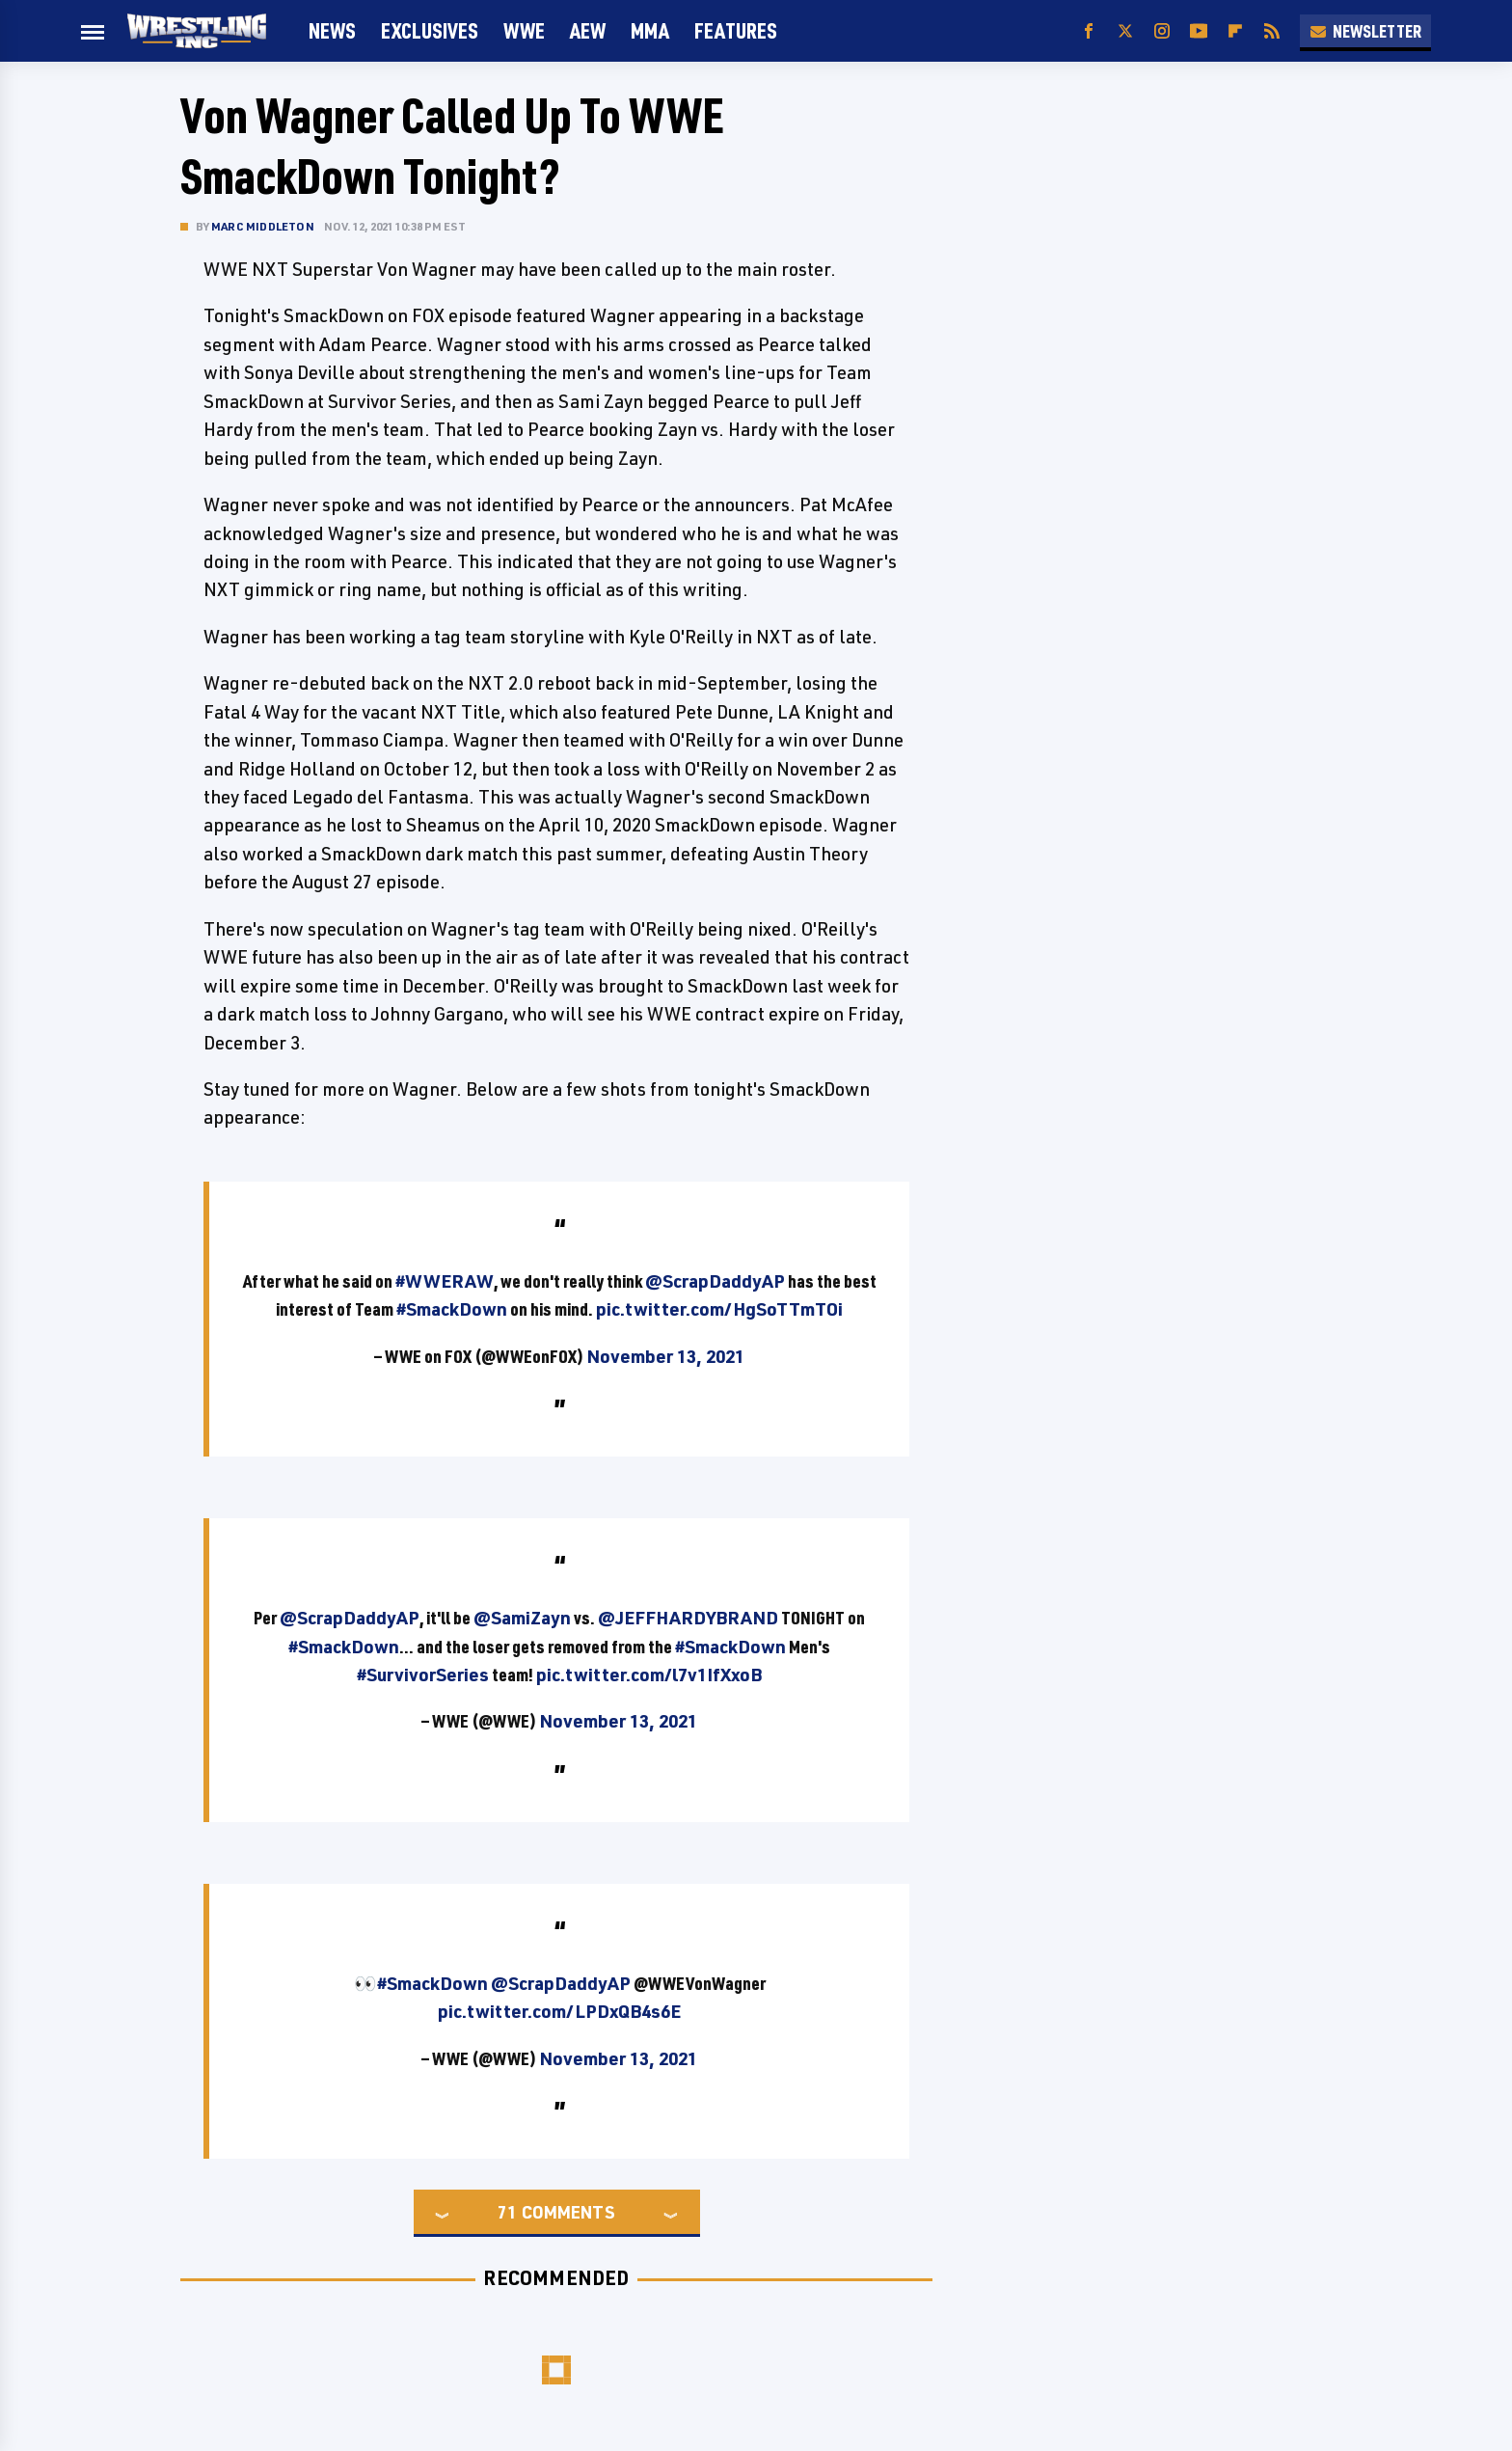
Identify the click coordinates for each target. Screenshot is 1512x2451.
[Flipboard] (1235, 31)
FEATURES (735, 30)
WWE (524, 30)
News (332, 30)
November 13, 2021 (665, 1356)
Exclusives (429, 30)
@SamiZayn (522, 1617)
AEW (588, 30)
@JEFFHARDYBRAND (688, 1617)
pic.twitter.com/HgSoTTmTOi (719, 1309)
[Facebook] (1088, 31)
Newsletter (1365, 30)
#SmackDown (451, 1309)
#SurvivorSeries (423, 1674)
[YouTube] (1198, 31)
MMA (650, 30)
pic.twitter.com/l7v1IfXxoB (649, 1674)
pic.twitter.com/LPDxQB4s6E (559, 2011)
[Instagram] (1162, 31)
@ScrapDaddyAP (715, 1281)
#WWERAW (444, 1281)
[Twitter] (1125, 31)
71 (507, 2211)
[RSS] (1272, 31)
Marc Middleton (262, 226)
